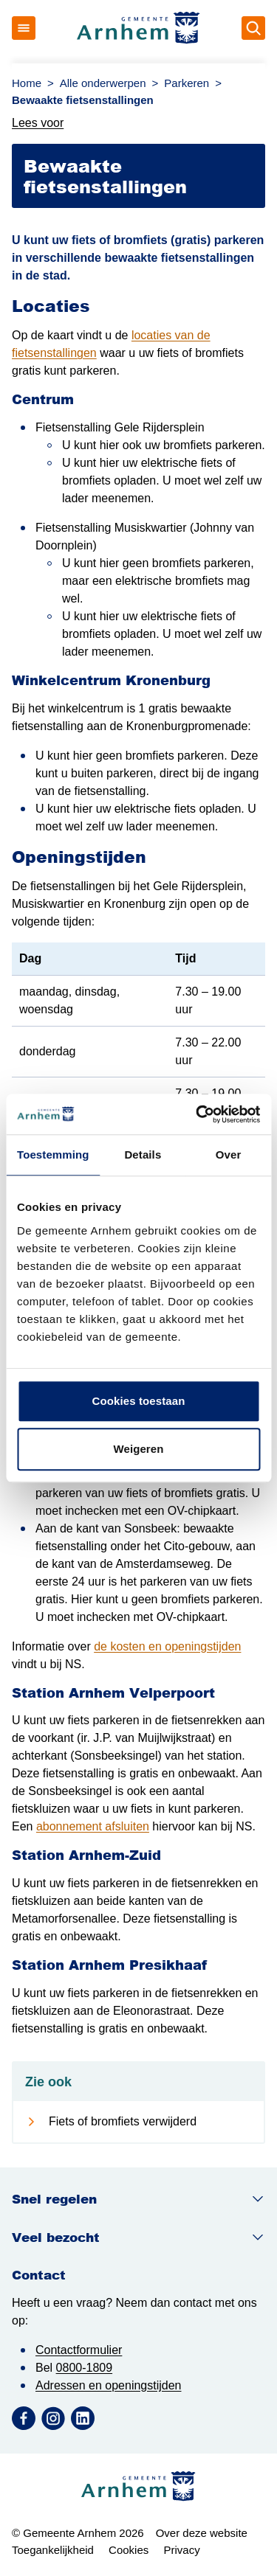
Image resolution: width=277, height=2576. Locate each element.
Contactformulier (78, 2350)
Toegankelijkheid (53, 2550)
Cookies (128, 2550)
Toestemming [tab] (53, 1154)
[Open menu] (23, 28)
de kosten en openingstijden (167, 1646)
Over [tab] (229, 1154)
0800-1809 (84, 2367)
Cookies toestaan (138, 1401)
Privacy (181, 2550)
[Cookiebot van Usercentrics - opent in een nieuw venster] (197, 1114)
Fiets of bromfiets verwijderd (122, 2121)
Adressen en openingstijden (108, 2385)
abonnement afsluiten (92, 1826)
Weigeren (138, 1449)
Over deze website (201, 2533)
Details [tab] (142, 1154)
